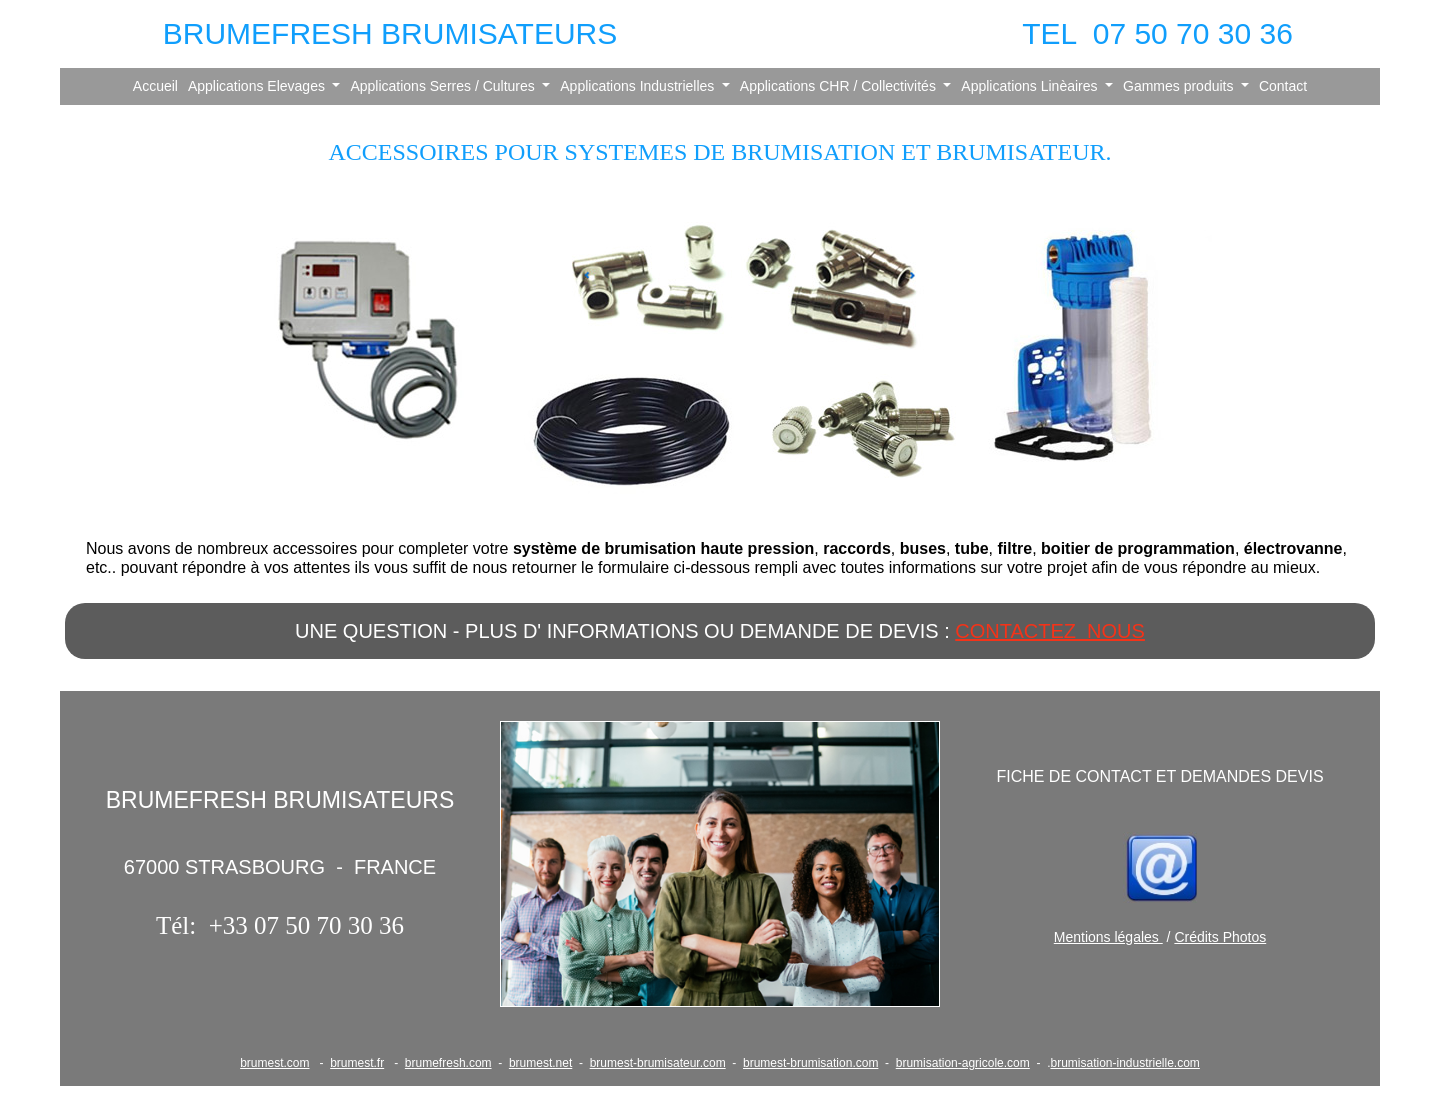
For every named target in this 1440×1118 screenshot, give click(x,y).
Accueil (155, 86)
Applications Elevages (258, 86)
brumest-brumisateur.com (658, 1063)
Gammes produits (1180, 86)
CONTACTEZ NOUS (1050, 631)
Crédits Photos (1220, 937)
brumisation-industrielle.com (1124, 1063)
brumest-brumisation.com (810, 1063)
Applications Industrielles (639, 86)
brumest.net (540, 1063)
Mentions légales (1108, 937)
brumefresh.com (448, 1063)
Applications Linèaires (1031, 86)
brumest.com (274, 1063)
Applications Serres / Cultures (444, 86)
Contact (1283, 86)
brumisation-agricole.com (963, 1063)
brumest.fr (357, 1063)
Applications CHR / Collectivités (840, 86)
